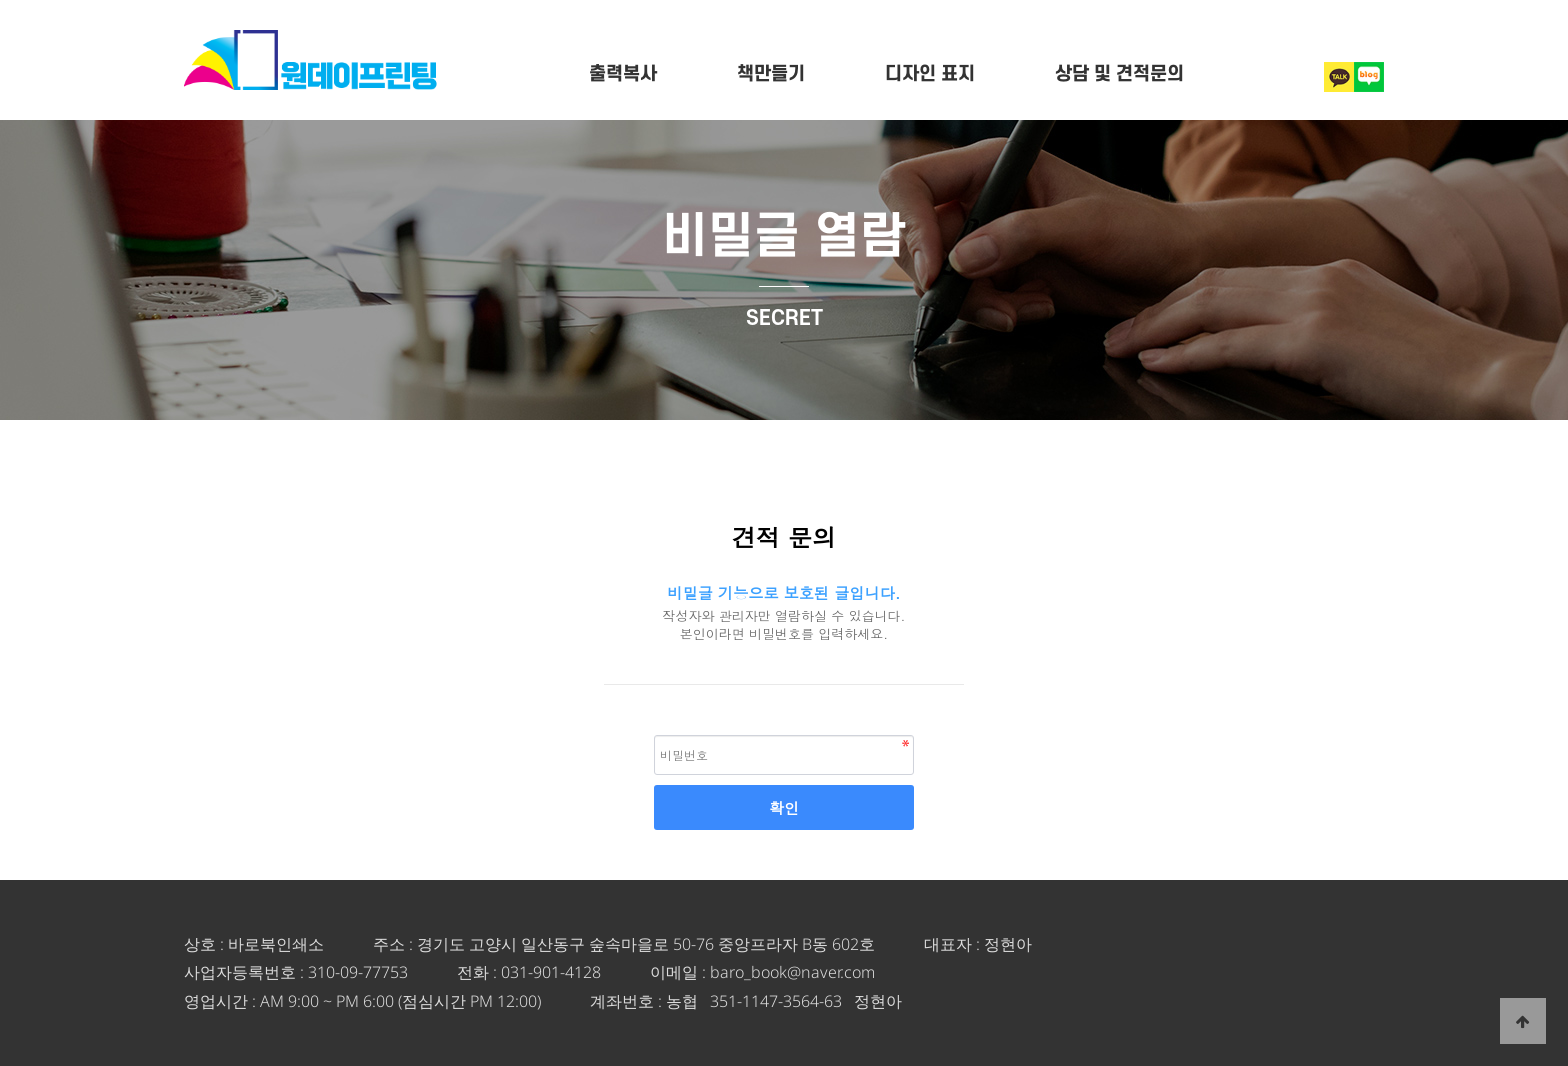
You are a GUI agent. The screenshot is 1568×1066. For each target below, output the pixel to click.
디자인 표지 (930, 74)
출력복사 (623, 74)
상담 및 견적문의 (1119, 74)
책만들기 (771, 74)
